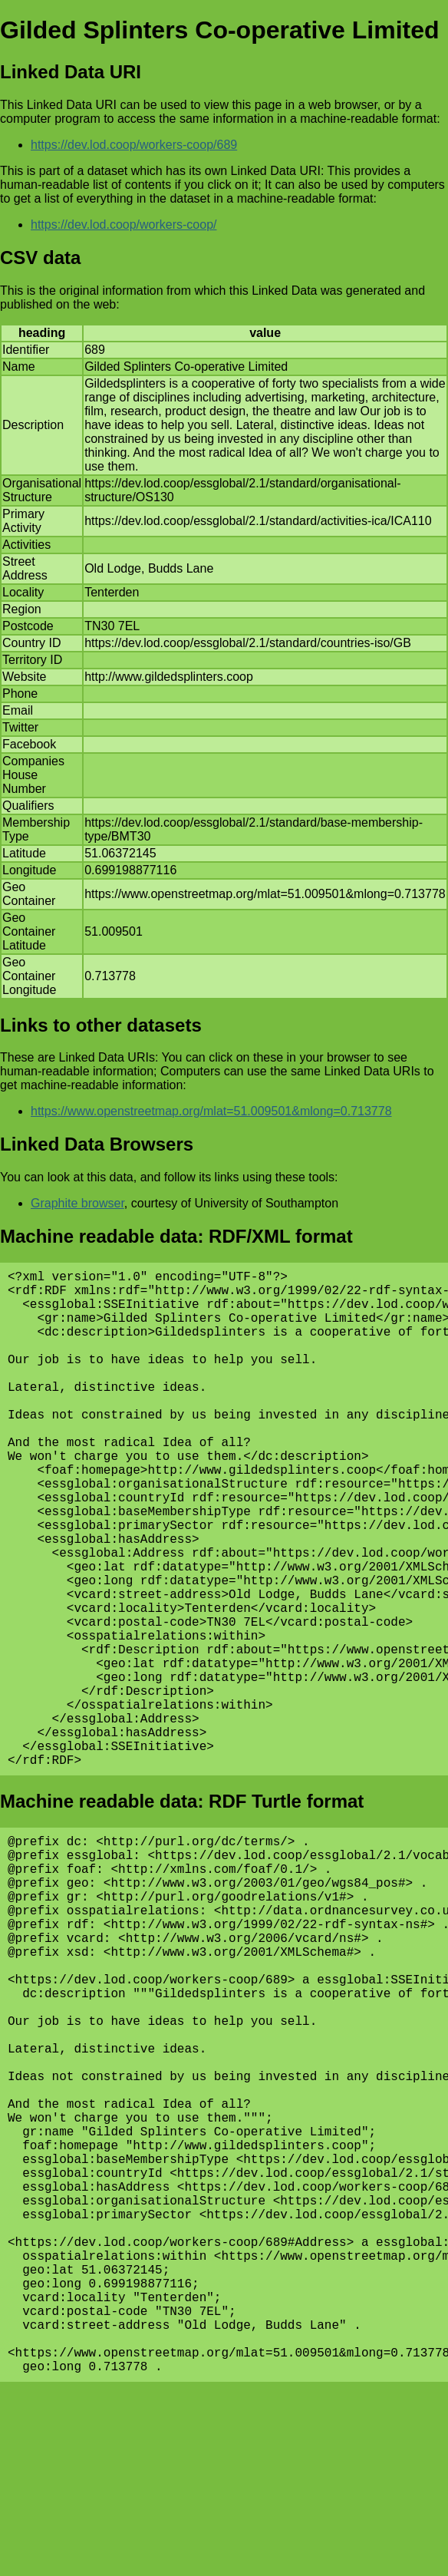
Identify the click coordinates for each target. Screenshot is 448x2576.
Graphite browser (77, 1203)
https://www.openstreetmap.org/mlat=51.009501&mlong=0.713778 (211, 1111)
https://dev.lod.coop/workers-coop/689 (134, 144)
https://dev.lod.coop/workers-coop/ (124, 224)
